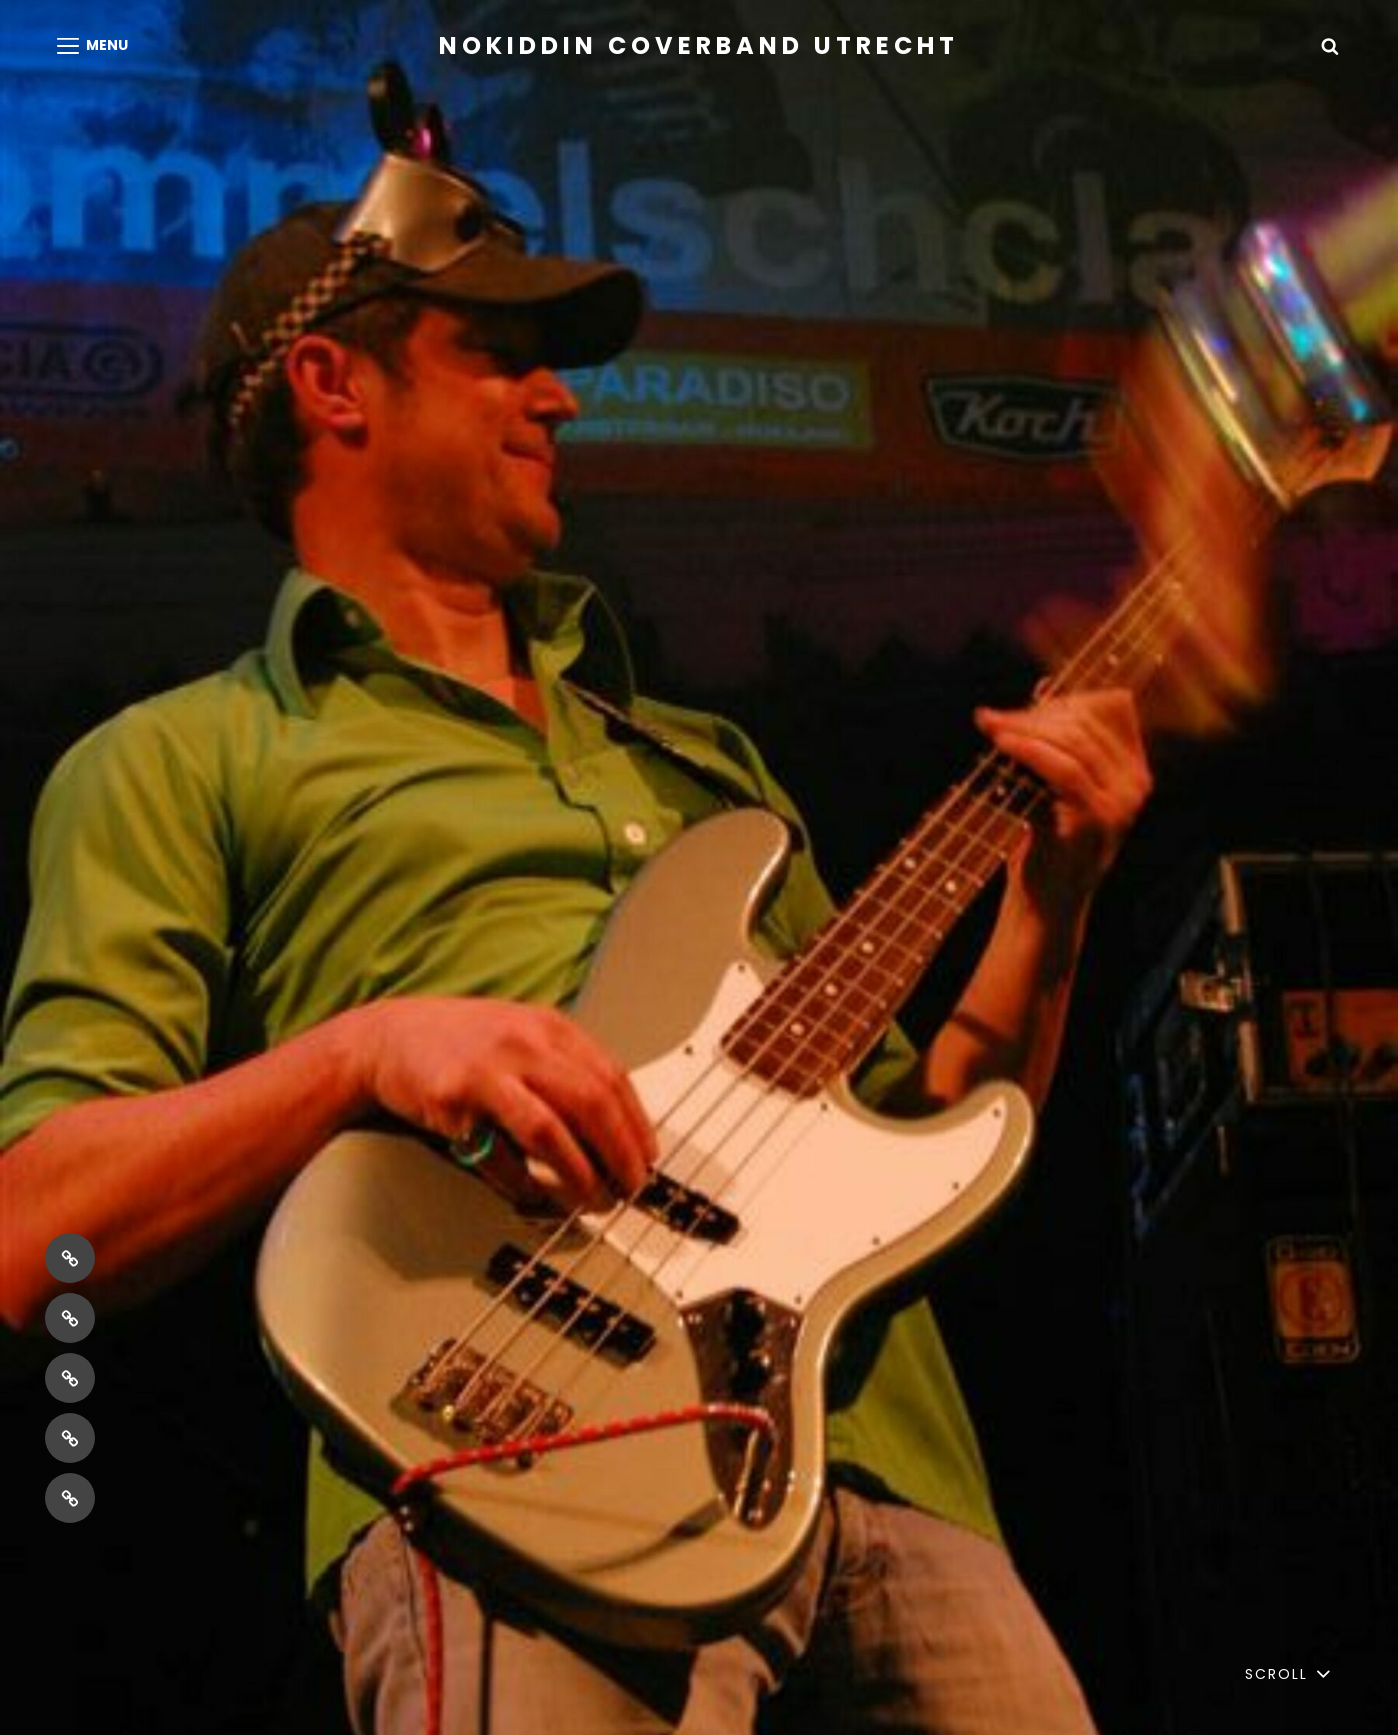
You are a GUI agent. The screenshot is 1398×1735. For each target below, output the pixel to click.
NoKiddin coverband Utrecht (699, 45)
